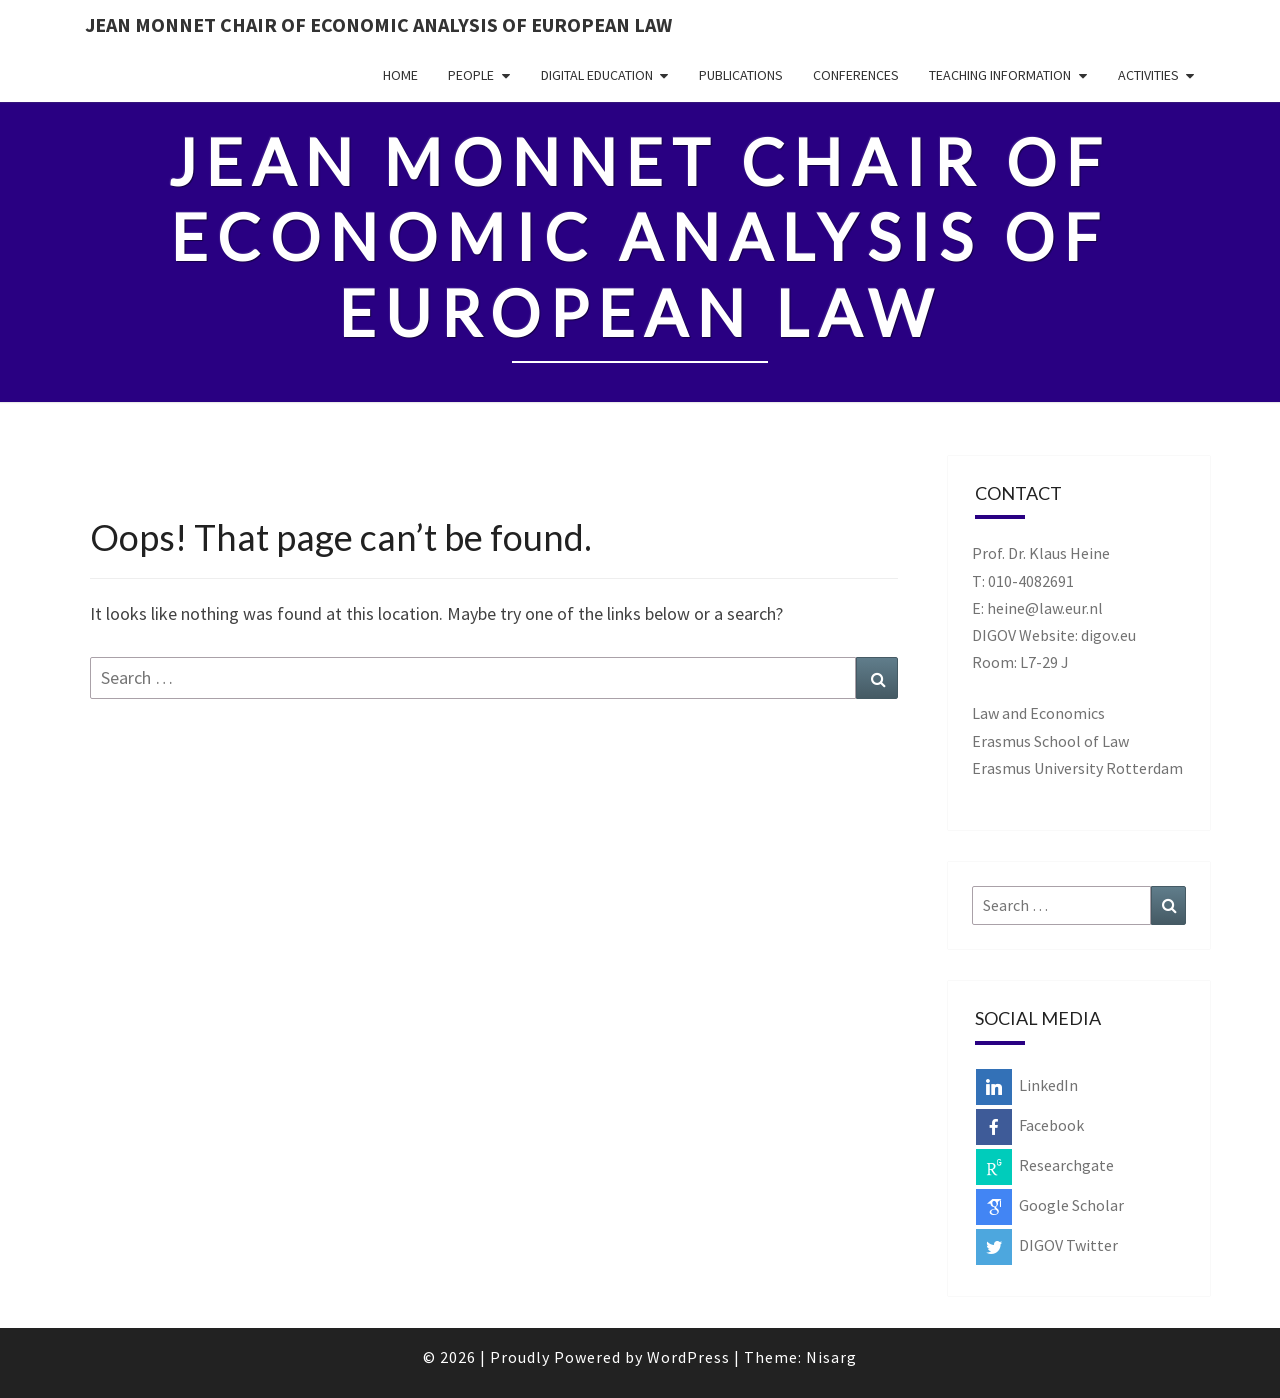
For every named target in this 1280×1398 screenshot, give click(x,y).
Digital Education (597, 75)
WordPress (688, 1357)
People (471, 75)
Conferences (856, 75)
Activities (1148, 75)
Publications (741, 75)
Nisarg (831, 1357)
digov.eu (1108, 635)
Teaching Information (1000, 75)
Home (400, 75)
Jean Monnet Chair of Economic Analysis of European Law (378, 24)
